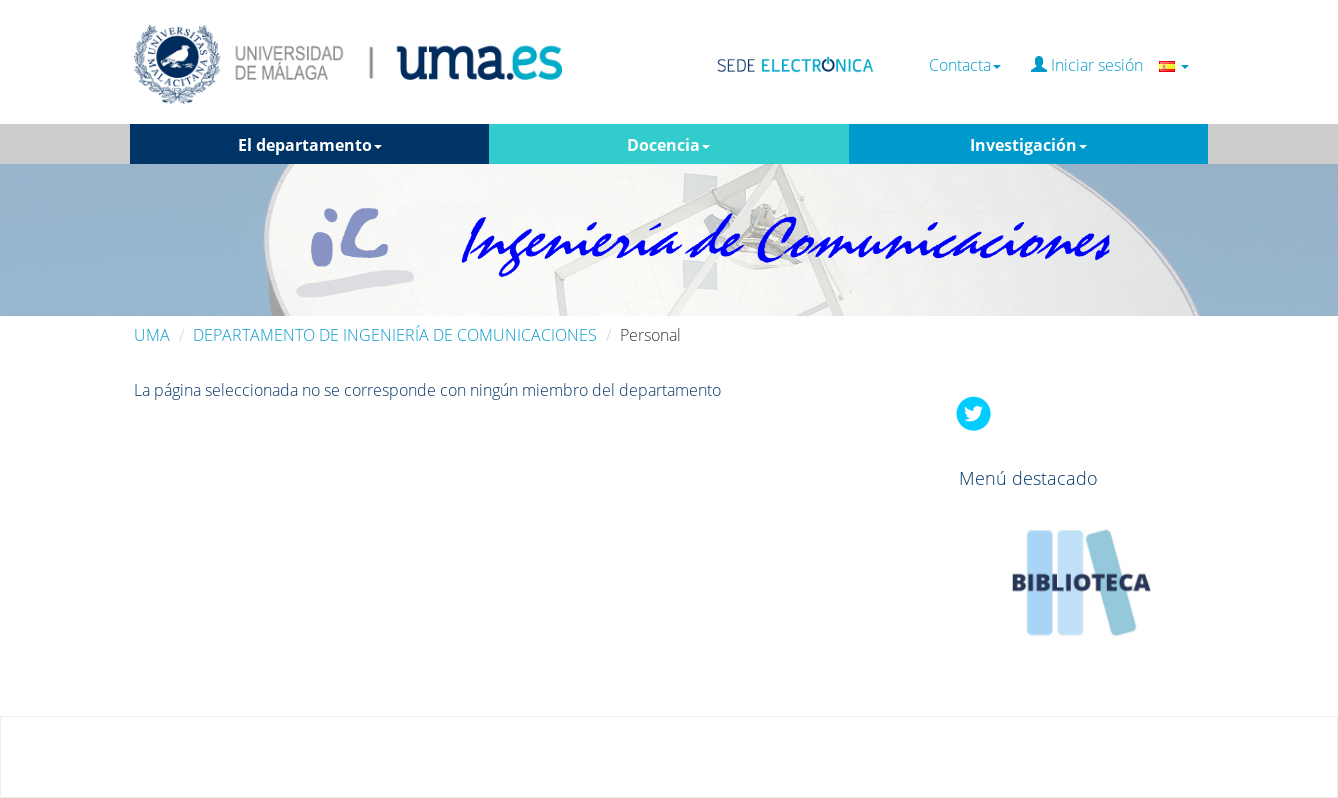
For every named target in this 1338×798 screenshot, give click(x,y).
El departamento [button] (310, 145)
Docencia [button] (668, 145)
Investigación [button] (1028, 145)
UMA (152, 335)
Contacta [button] (965, 65)
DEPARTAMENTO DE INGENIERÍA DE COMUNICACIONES (395, 335)
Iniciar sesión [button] (1110, 65)
